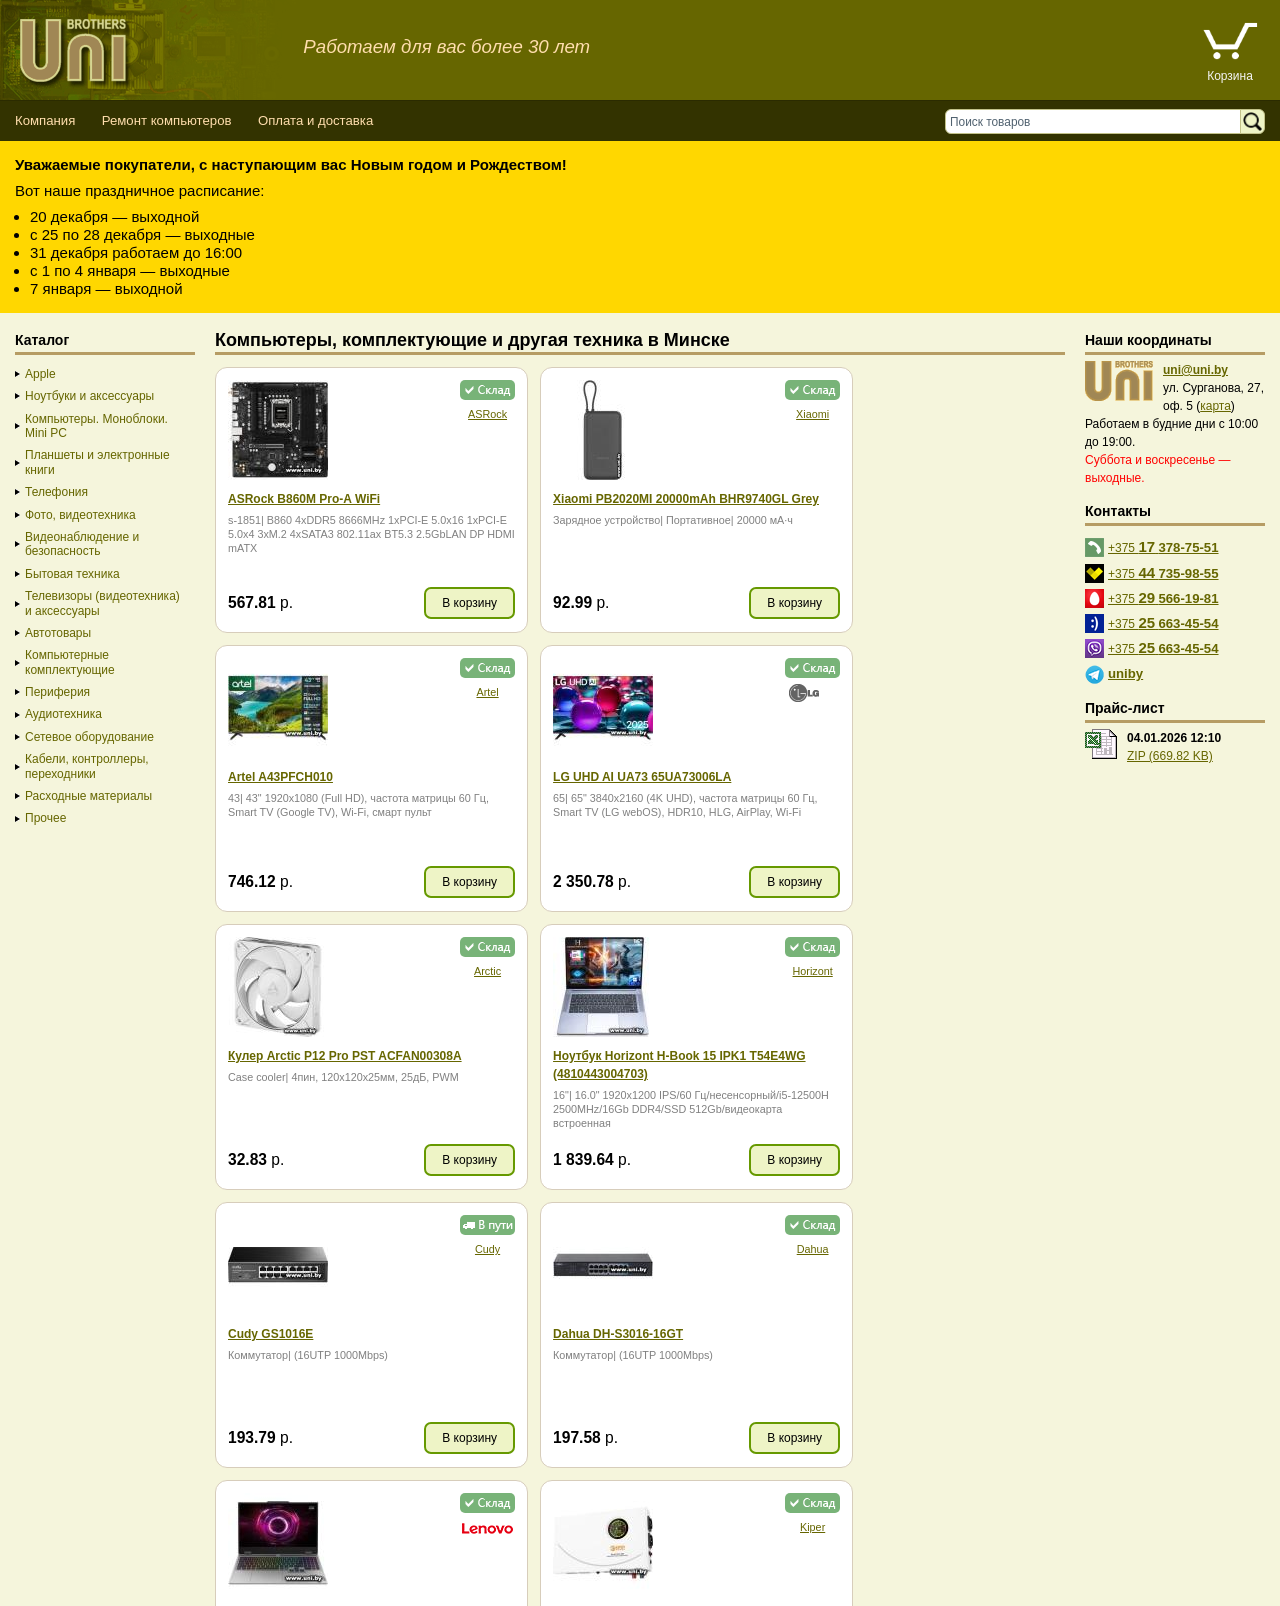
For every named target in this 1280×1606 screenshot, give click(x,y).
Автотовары (58, 633)
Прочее (45, 818)
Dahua (737, 971)
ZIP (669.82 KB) (1170, 756)
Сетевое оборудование (89, 737)
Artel (1024, 414)
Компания (45, 120)
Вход (113, 1586)
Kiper (449, 1249)
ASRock (449, 414)
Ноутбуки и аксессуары (89, 396)
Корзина (1230, 76)
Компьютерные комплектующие (70, 662)
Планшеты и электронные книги (97, 462)
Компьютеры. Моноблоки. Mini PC (96, 426)
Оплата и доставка (315, 120)
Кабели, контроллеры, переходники (87, 766)
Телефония (56, 492)
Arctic (737, 692)
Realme (1024, 1249)
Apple (40, 374)
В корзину (432, 603)
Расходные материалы (88, 796)
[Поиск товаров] (1097, 121)
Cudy (449, 971)
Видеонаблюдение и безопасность (82, 544)
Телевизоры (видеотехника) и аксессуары (102, 603)
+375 (1163, 546)
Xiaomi (737, 414)
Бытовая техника (72, 574)
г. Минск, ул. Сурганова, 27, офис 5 (742, 1568)
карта (1215, 406)
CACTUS (737, 1249)
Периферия (57, 692)
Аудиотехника (63, 714)
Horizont (1024, 692)
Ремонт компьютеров (167, 120)
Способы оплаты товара (159, 1550)
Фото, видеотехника (80, 515)
